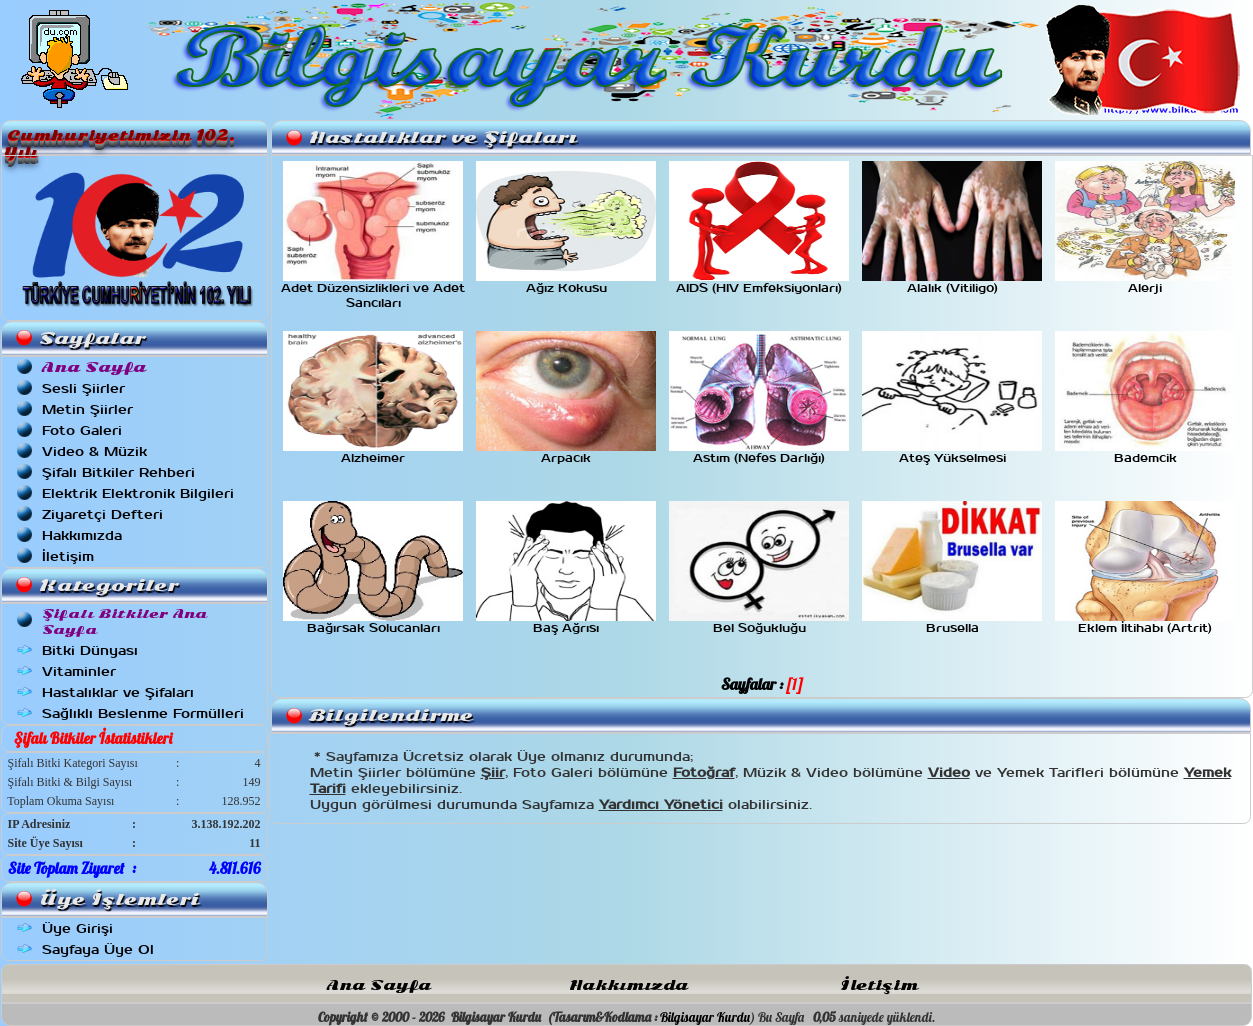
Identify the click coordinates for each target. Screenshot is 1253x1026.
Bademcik (1145, 453)
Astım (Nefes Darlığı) (759, 453)
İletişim (68, 556)
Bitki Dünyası (90, 650)
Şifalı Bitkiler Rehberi (118, 472)
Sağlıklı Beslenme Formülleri (143, 713)
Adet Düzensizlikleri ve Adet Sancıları (373, 290)
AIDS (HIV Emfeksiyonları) (759, 283)
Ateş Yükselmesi (952, 453)
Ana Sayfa (379, 985)
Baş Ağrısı (566, 623)
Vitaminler (79, 671)
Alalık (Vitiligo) (952, 283)
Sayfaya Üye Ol (98, 949)
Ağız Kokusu (566, 283)
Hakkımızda (82, 535)
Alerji (1145, 283)
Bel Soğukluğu (759, 623)
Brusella (952, 623)
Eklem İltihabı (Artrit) (1145, 623)
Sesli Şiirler (83, 388)
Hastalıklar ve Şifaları (118, 692)
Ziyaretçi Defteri (102, 514)
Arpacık (566, 453)
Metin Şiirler (87, 409)
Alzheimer (373, 453)
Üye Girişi (77, 928)
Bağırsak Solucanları (373, 623)
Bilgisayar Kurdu (705, 1017)
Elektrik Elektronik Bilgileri (138, 493)
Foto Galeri (82, 430)
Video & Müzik (94, 451)
